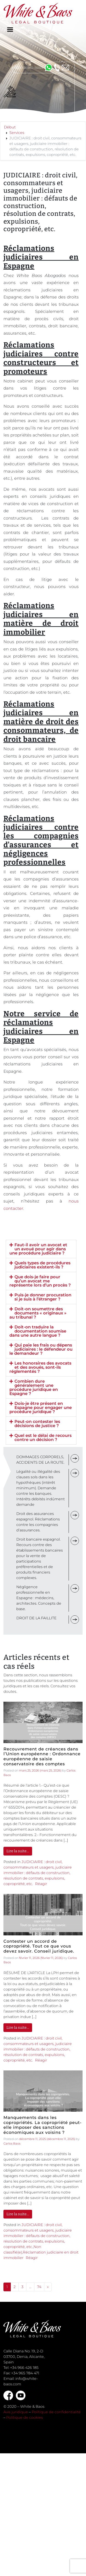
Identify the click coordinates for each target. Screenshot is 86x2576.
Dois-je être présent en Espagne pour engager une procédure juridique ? (40, 1407)
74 (39, 2287)
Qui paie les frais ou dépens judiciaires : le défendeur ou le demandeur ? (40, 1349)
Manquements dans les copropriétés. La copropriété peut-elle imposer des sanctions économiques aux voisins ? (42, 2125)
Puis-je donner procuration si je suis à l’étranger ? (42, 1297)
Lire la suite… (17, 1851)
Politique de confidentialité (56, 2412)
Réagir (41, 1884)
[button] (41, 1249)
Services (16, 132)
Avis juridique (15, 2412)
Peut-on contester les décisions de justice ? (37, 1423)
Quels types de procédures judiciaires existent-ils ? (42, 1265)
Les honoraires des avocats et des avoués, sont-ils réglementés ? (40, 1367)
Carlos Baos (11, 2143)
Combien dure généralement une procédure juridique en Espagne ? (33, 1387)
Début (10, 127)
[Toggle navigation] (10, 29)
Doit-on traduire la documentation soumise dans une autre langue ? (37, 1331)
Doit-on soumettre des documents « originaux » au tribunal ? (38, 1313)
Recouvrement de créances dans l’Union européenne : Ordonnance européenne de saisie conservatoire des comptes (41, 1756)
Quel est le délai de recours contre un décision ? (43, 1437)
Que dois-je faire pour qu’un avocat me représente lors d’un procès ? (40, 1281)
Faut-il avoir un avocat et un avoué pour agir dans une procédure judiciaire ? (38, 1249)
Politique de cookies (24, 2417)
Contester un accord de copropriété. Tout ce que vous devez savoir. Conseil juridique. (38, 1946)
